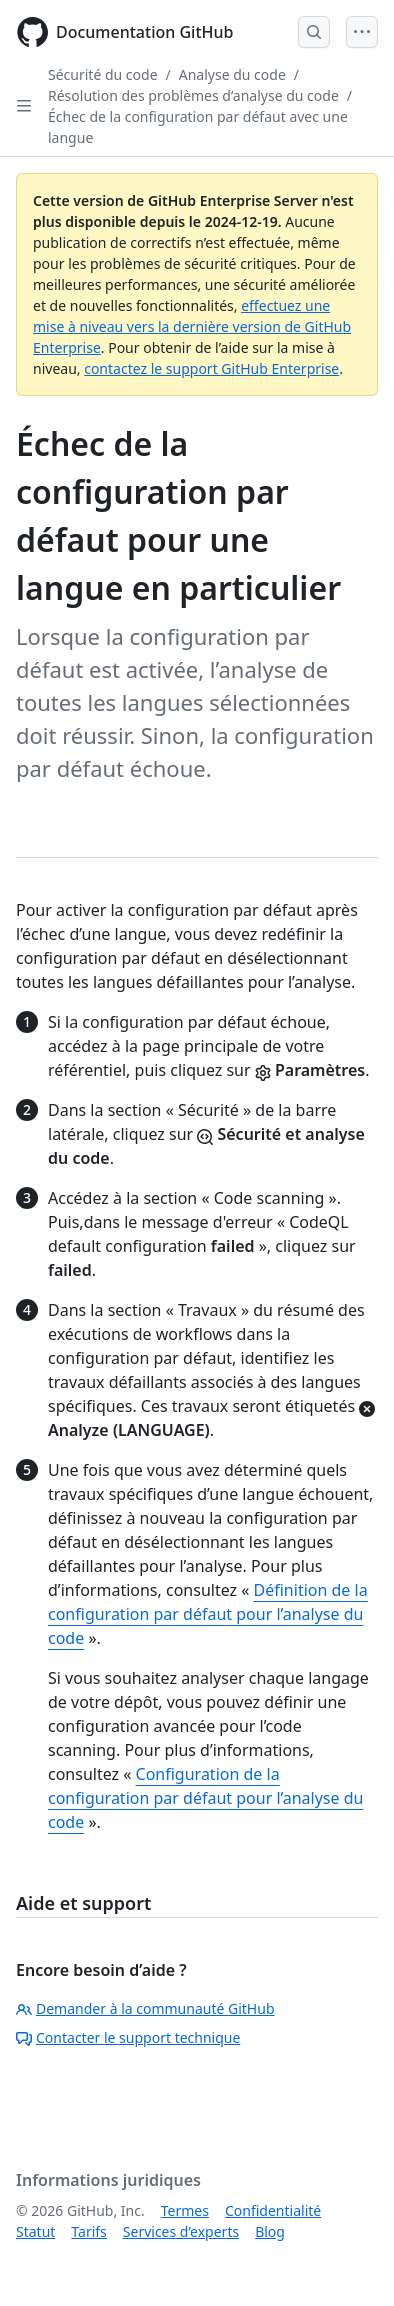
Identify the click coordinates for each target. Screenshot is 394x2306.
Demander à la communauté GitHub (145, 2008)
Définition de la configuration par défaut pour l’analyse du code (208, 1614)
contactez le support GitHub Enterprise (211, 368)
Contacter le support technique (128, 2037)
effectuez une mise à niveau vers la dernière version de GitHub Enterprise (192, 326)
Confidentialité (273, 2210)
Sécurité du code (103, 74)
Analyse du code (232, 74)
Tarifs (88, 2231)
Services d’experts (181, 2231)
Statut (35, 2231)
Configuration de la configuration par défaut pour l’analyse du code (205, 1798)
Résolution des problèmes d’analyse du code (193, 95)
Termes (185, 2210)
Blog (270, 2231)
